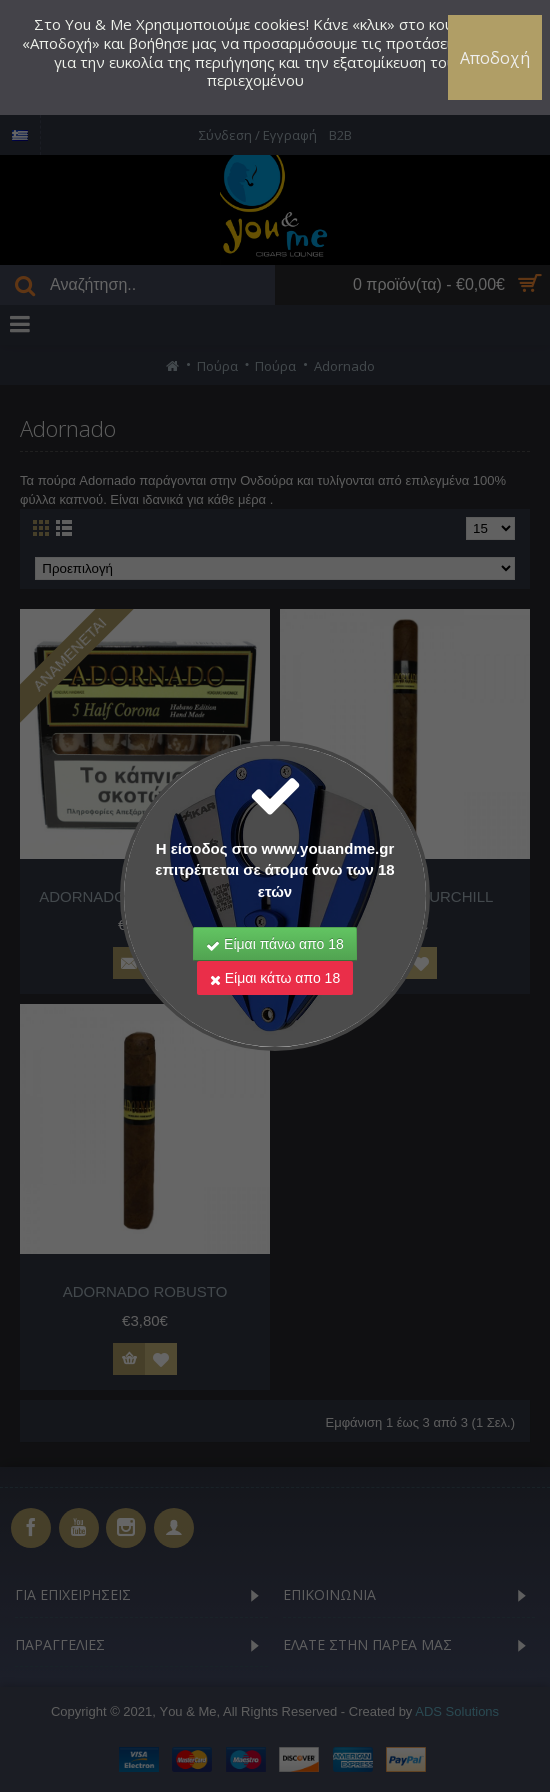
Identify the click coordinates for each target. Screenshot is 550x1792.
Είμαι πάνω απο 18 (275, 944)
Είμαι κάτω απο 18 (275, 978)
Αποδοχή (495, 58)
